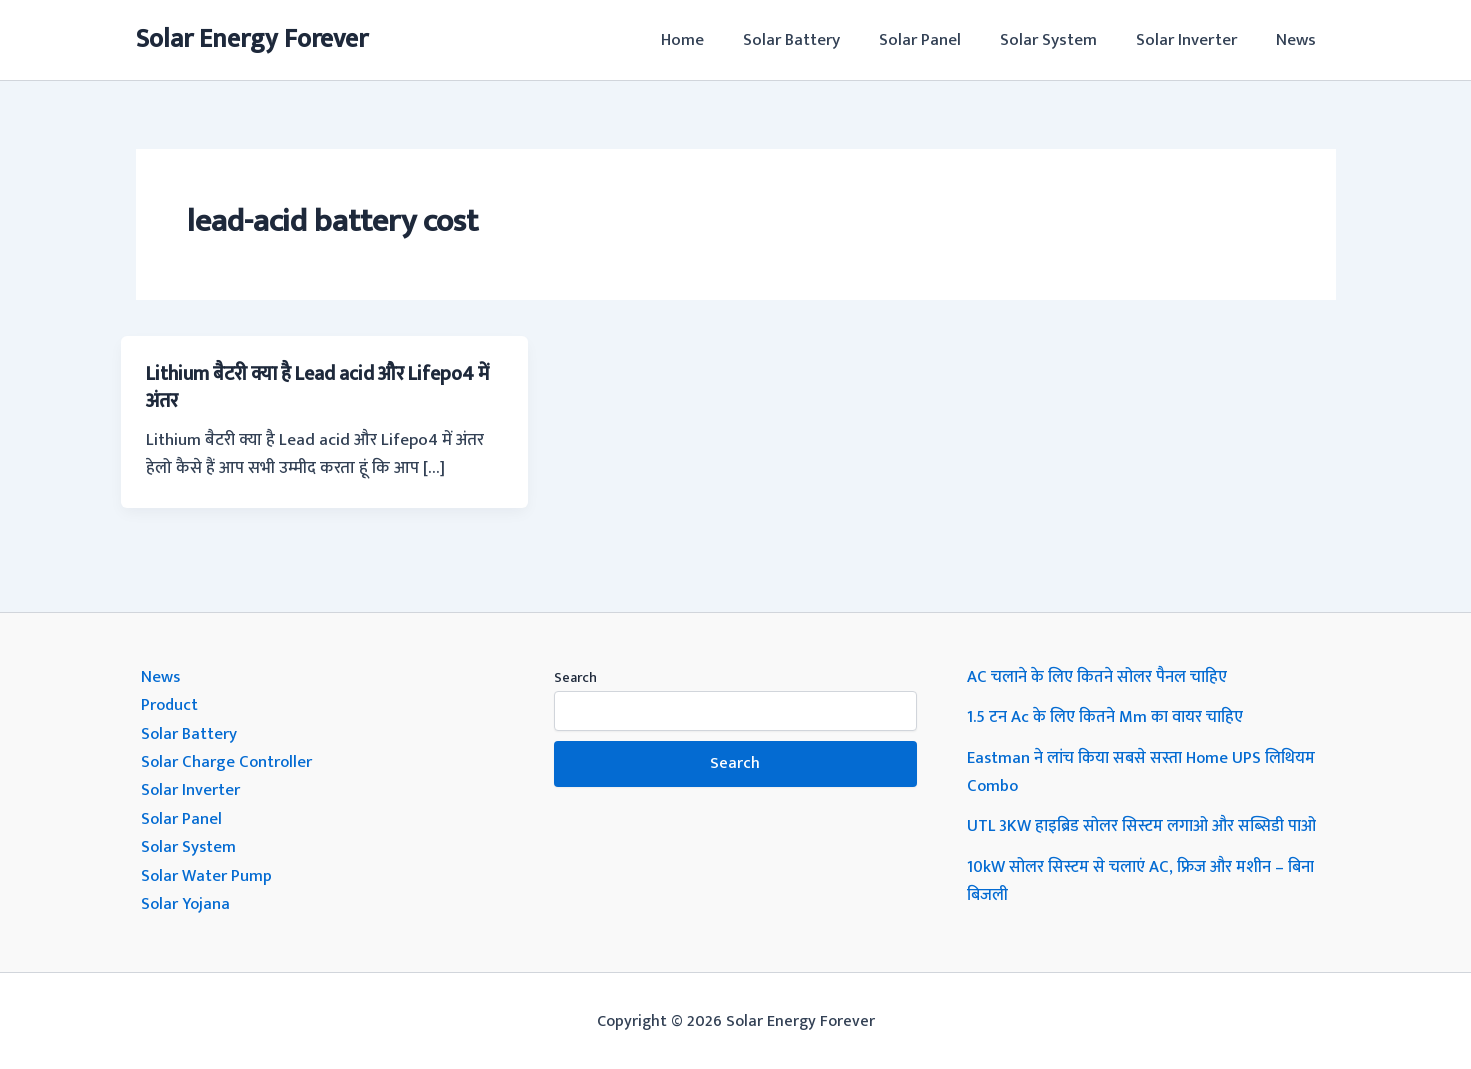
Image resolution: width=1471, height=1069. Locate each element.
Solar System (1061, 40)
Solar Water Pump (207, 872)
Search (575, 676)
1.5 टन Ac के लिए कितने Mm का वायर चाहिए (1109, 716)
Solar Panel (938, 40)
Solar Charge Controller (228, 760)
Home (710, 40)
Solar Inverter (1194, 40)
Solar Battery (814, 40)
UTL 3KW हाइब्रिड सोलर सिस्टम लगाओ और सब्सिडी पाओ (1148, 824)
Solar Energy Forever (252, 39)
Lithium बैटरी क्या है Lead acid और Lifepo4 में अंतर (320, 387)
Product (170, 704)
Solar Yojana (187, 900)
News (1299, 40)
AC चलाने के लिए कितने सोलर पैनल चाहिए (1100, 676)
